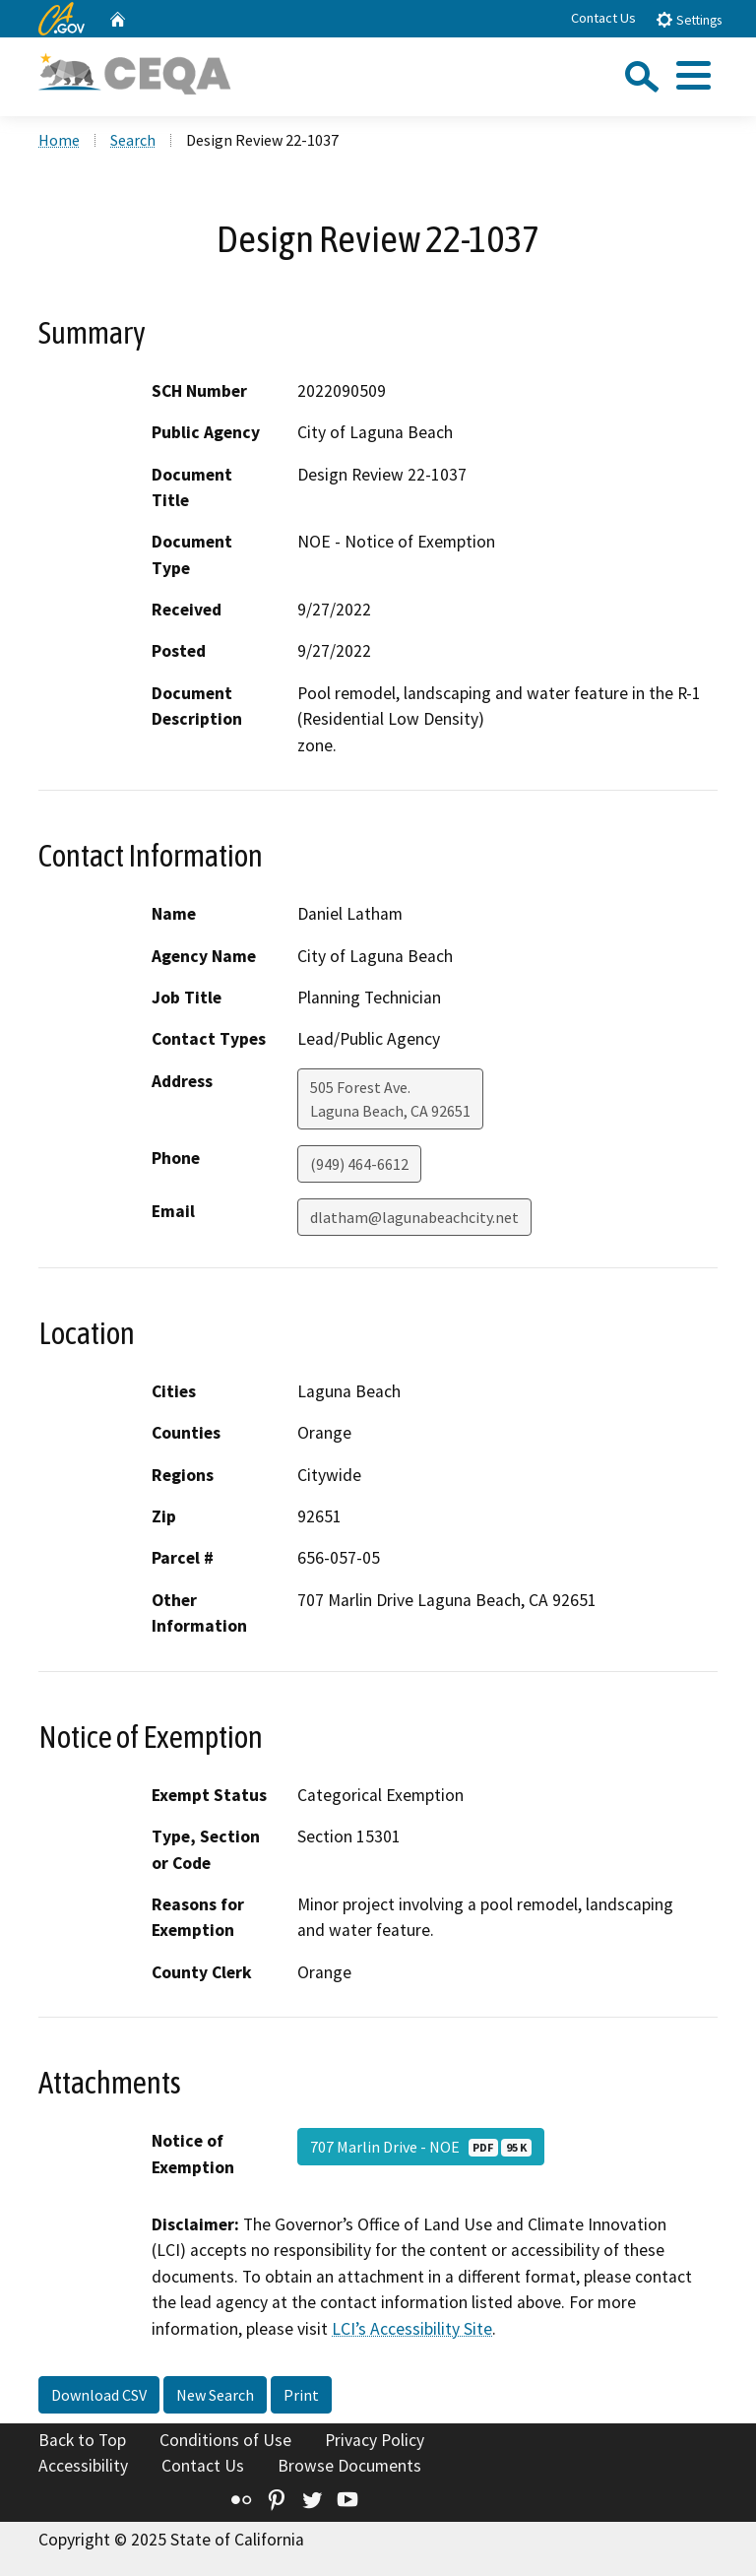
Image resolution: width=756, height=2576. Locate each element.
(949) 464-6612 (359, 1164)
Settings (689, 19)
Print (301, 2395)
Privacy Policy (374, 2440)
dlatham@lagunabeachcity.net (414, 1217)
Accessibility (83, 2466)
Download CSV (99, 2395)
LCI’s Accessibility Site (412, 2329)
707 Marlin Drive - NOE (421, 2147)
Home (59, 140)
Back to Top (82, 2440)
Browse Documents (349, 2466)
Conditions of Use (225, 2440)
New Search (215, 2395)
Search (133, 140)
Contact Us (603, 18)
